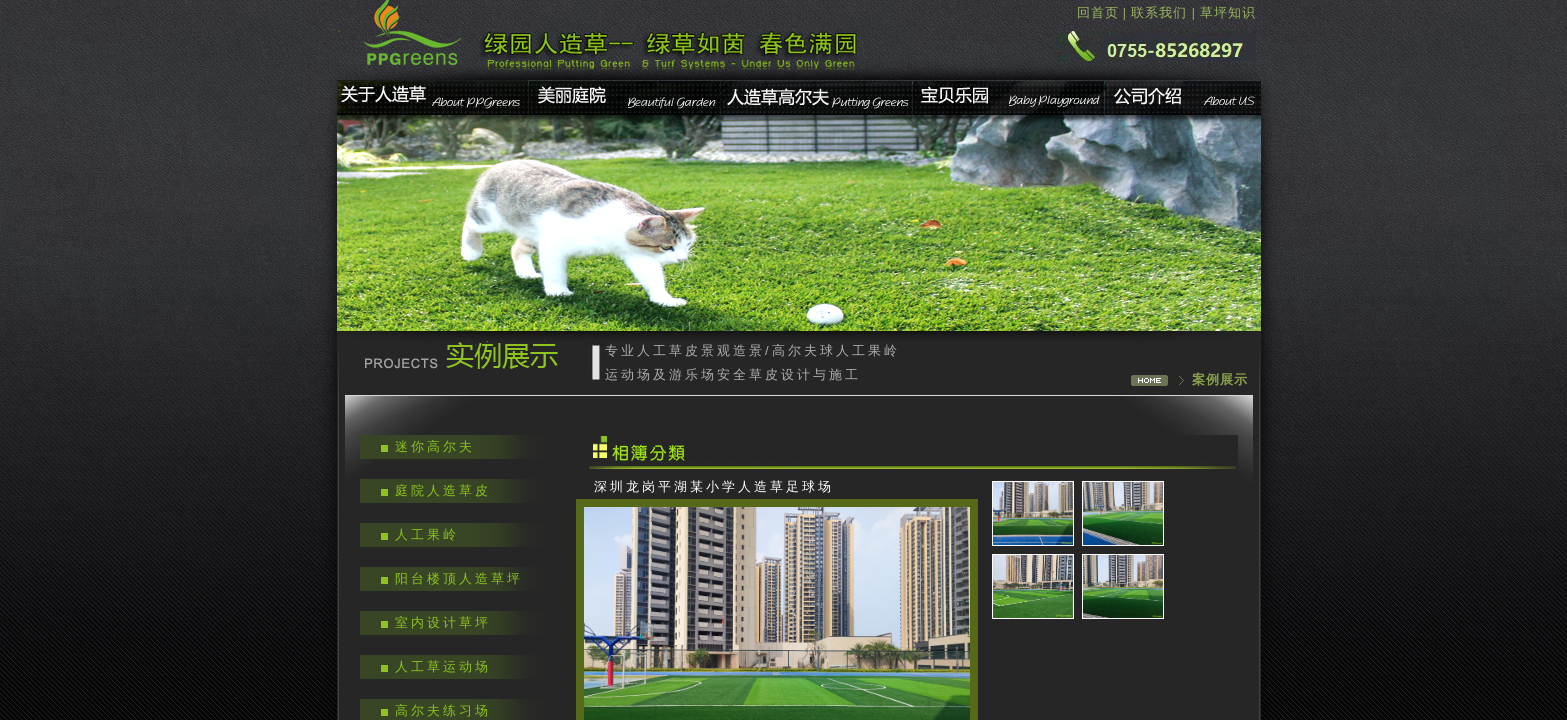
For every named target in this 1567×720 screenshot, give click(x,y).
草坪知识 (1228, 12)
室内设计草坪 (443, 622)
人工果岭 (427, 534)
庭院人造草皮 (443, 490)
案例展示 (1220, 379)
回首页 (1098, 12)
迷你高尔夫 (435, 446)
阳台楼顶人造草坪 (459, 578)
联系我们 (1159, 12)
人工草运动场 (443, 666)
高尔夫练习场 (443, 710)
